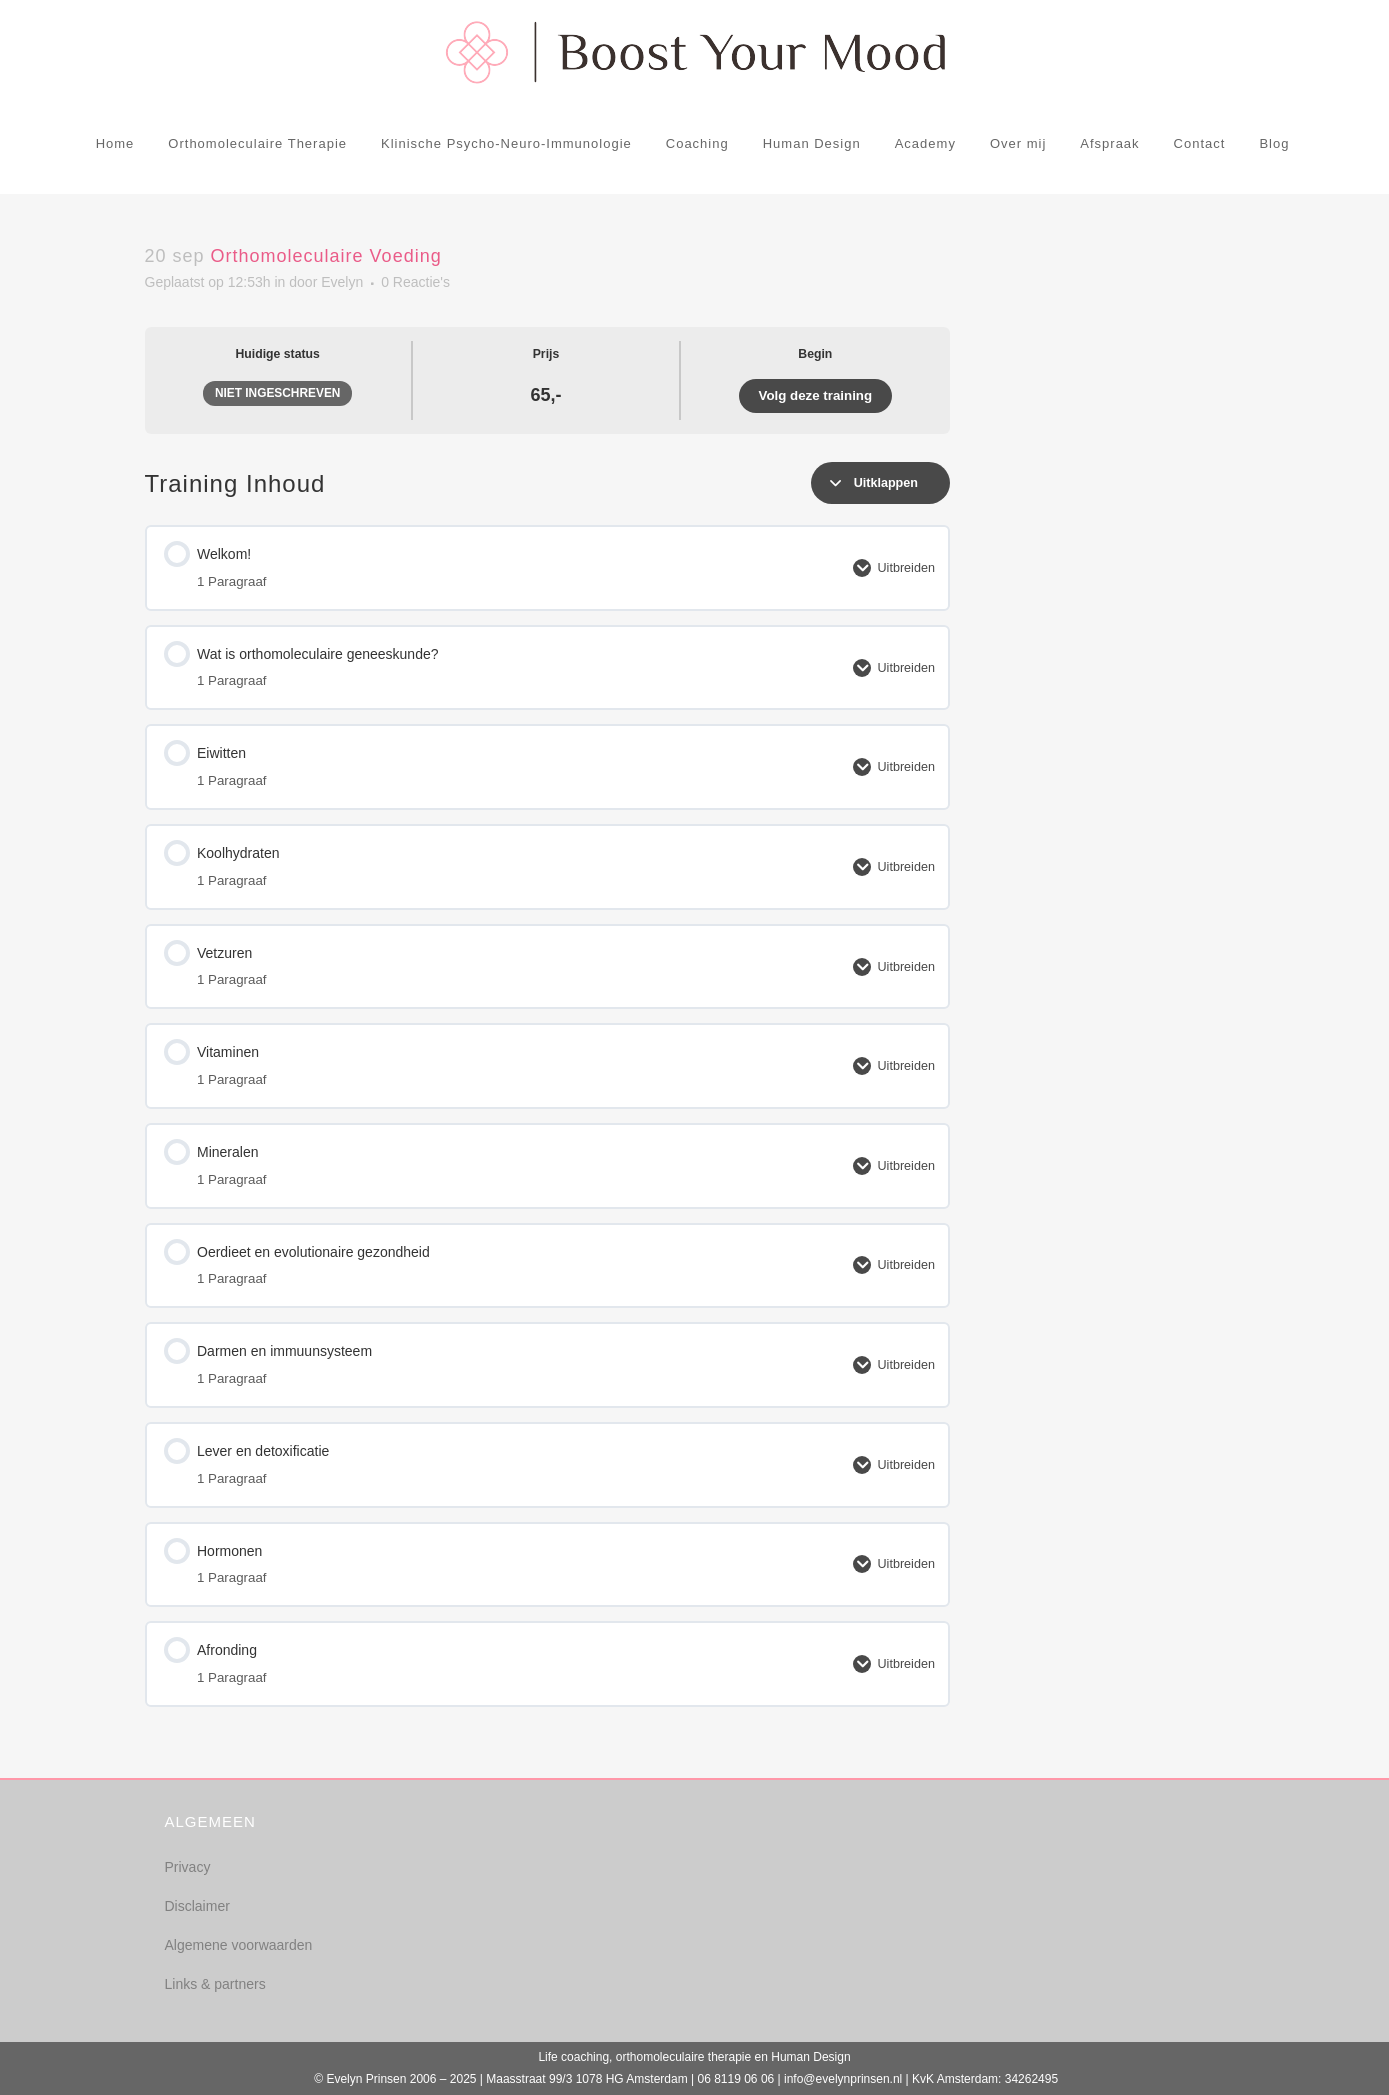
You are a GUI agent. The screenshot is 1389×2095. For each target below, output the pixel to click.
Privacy (188, 1867)
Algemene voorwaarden (239, 1945)
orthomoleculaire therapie (683, 2057)
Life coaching (573, 2057)
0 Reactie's (415, 282)
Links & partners (215, 1984)
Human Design (810, 2057)
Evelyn (342, 282)
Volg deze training (816, 395)
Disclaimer (197, 1906)
